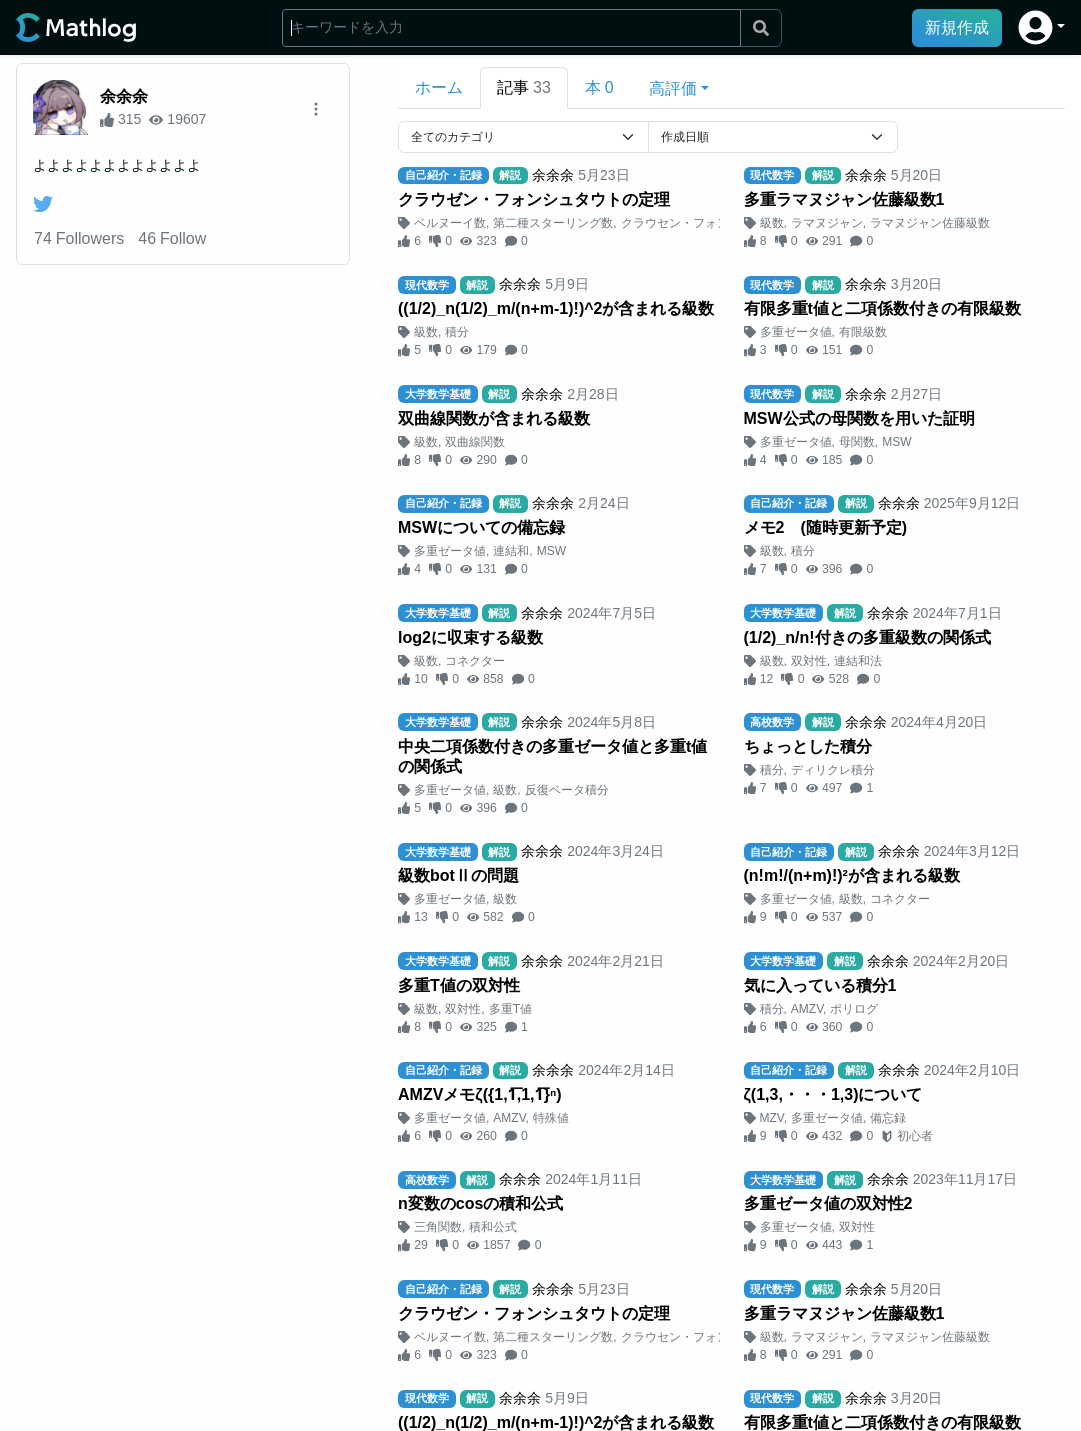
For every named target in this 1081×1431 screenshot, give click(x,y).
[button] (1041, 27)
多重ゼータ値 (796, 332)
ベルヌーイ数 (450, 223)
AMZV (807, 1009)
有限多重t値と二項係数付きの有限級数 (882, 308)
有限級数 (863, 332)
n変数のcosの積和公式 (480, 1203)
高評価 (673, 88)
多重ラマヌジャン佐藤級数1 (844, 199)
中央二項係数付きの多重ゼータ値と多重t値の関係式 (552, 756)
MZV (772, 1118)
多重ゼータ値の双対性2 (828, 1203)
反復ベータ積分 (567, 790)
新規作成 (957, 27)
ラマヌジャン (827, 223)
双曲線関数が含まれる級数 (494, 418)
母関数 (857, 442)
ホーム (439, 87)
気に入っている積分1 (820, 985)
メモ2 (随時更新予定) (826, 527)
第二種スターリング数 (553, 223)
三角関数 (438, 1227)
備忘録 (888, 1118)
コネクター (475, 661)
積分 (457, 332)
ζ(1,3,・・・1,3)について (833, 1094)
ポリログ (854, 1009)
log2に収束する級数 (470, 637)
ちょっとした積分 (808, 746)
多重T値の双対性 (459, 985)
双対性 (809, 661)
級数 (772, 223)
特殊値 (551, 1118)
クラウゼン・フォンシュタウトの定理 (534, 199)
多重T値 (510, 1009)
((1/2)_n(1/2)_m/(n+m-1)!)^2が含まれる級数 (556, 308)
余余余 (124, 96)
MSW (896, 442)
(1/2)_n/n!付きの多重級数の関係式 (867, 637)
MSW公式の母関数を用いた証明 (859, 418)
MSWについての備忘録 (481, 527)
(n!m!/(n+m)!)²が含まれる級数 (852, 875)
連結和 (511, 551)
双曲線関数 (475, 442)
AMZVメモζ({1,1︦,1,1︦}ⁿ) (480, 1094)
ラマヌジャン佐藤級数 (930, 223)
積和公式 (493, 1227)
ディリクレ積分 (833, 770)
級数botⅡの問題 (458, 875)
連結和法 (858, 661)
